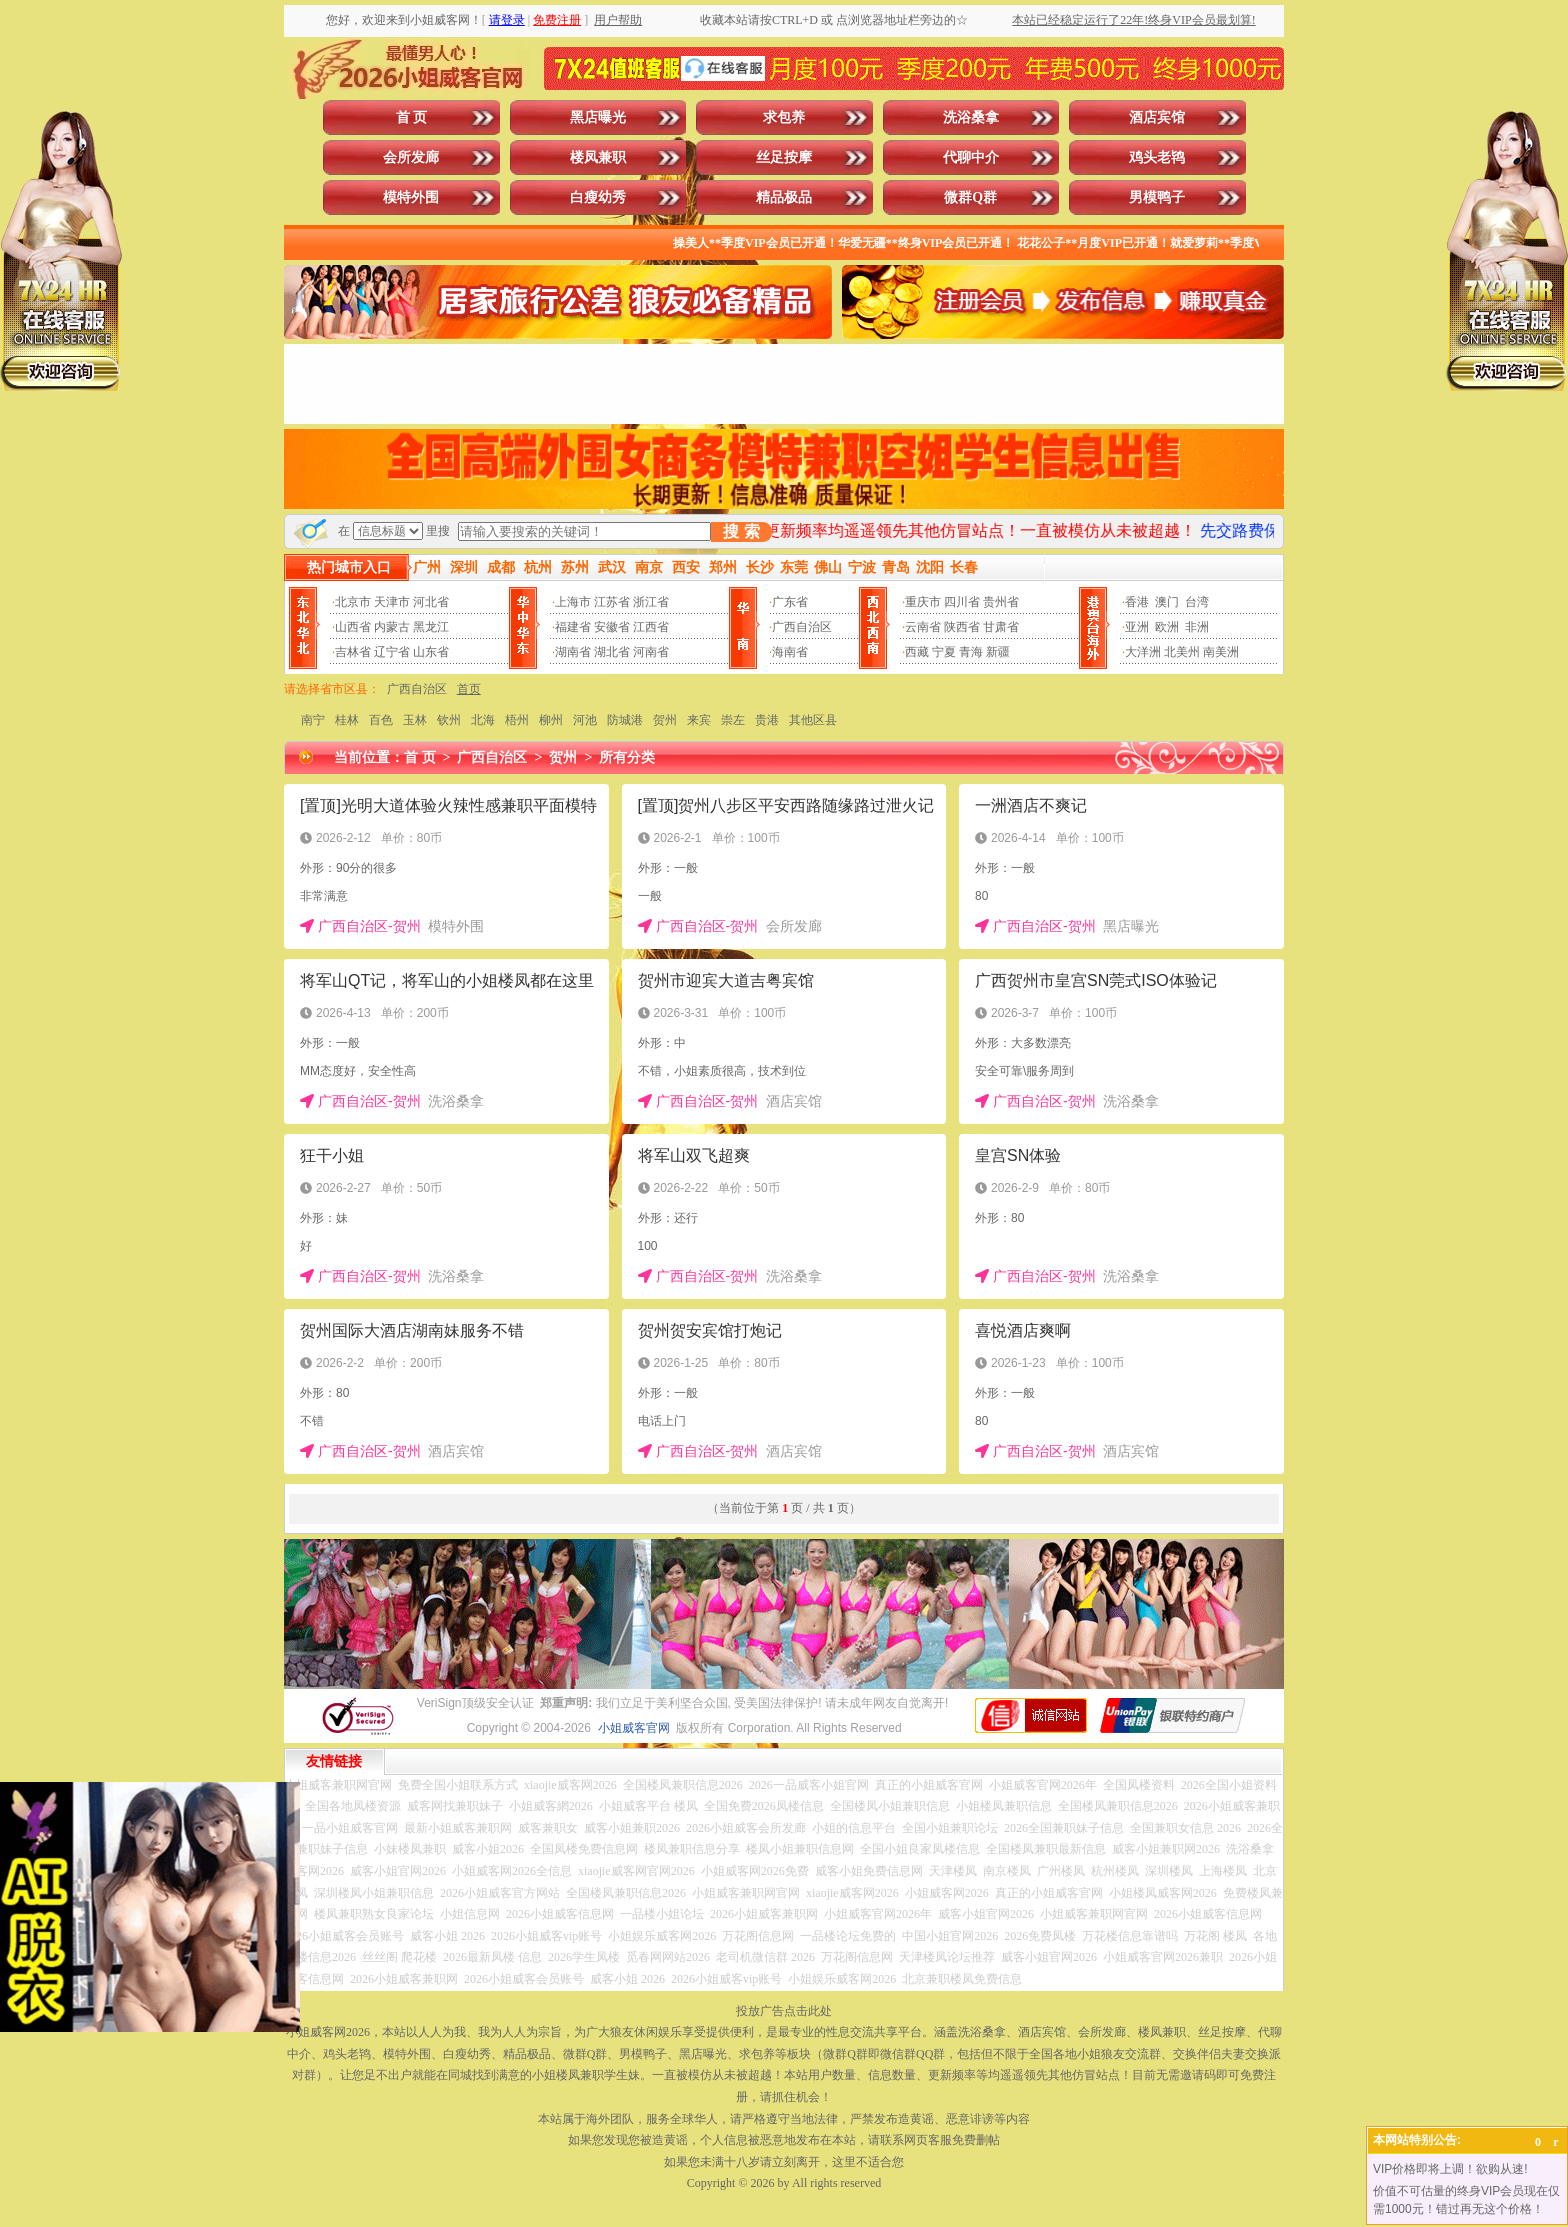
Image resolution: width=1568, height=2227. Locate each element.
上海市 (573, 602)
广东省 (790, 602)
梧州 (517, 720)
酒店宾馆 (1157, 117)
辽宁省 (392, 652)
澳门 (1167, 602)
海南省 (790, 652)
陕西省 (962, 627)
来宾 (699, 720)
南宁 (313, 720)
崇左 (733, 720)
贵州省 (1001, 602)
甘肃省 (1001, 627)
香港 (1137, 602)
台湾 (1197, 602)
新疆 (998, 652)
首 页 (412, 117)
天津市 (392, 602)
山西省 (353, 627)
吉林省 (353, 652)
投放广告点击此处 (784, 2011)
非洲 (1197, 627)
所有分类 (627, 757)
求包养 (784, 117)
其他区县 (813, 720)
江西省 (651, 627)
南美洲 (1221, 652)
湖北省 (612, 652)
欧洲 (1167, 627)
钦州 (449, 720)
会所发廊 (411, 157)
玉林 (415, 720)
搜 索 (741, 531)
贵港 (767, 720)
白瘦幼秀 (598, 197)
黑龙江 (431, 627)
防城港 (625, 720)
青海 (971, 652)
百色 (381, 720)
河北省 (431, 602)
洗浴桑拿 (971, 117)
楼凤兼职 (598, 157)
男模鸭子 (1157, 197)
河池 (585, 720)
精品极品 (784, 197)
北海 (483, 720)
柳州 (551, 720)
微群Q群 (970, 197)
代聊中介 (971, 157)
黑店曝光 (598, 117)
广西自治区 (802, 627)
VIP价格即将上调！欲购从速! (1450, 2169)
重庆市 (923, 602)
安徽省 (612, 627)
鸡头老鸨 (1157, 157)
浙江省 (651, 602)
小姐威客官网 (634, 1728)
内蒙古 (392, 627)
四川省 (962, 602)
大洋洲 (1143, 652)
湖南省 (573, 652)
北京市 (353, 602)
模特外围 (411, 197)
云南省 (923, 627)
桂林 (347, 720)
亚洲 (1137, 627)
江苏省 (612, 602)
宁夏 (944, 652)
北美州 (1182, 652)
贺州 (665, 720)
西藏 (917, 652)
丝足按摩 (784, 157)
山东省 (431, 652)
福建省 (573, 627)
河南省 (651, 652)
